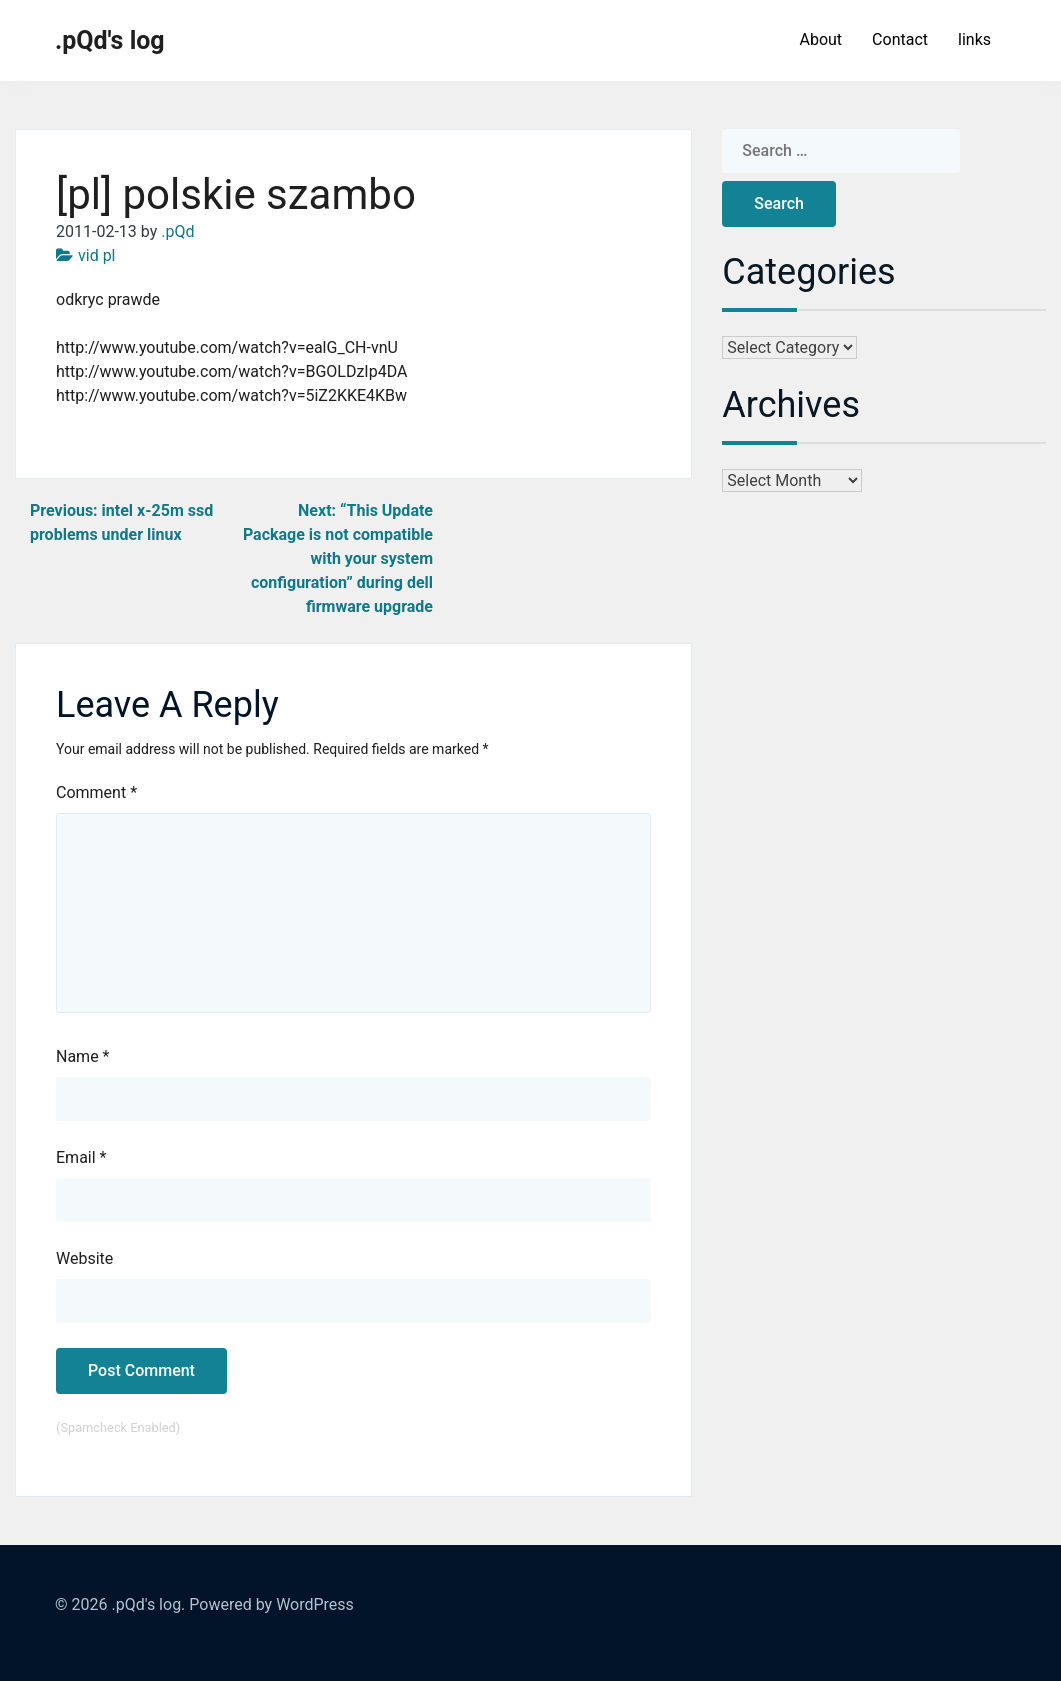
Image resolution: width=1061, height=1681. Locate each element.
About (820, 39)
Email (81, 1157)
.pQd (177, 231)
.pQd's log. (148, 1604)
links (974, 39)
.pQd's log (110, 40)
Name (83, 1056)
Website (84, 1258)
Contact (900, 39)
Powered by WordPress (271, 1604)
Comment (96, 792)
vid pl (97, 255)
